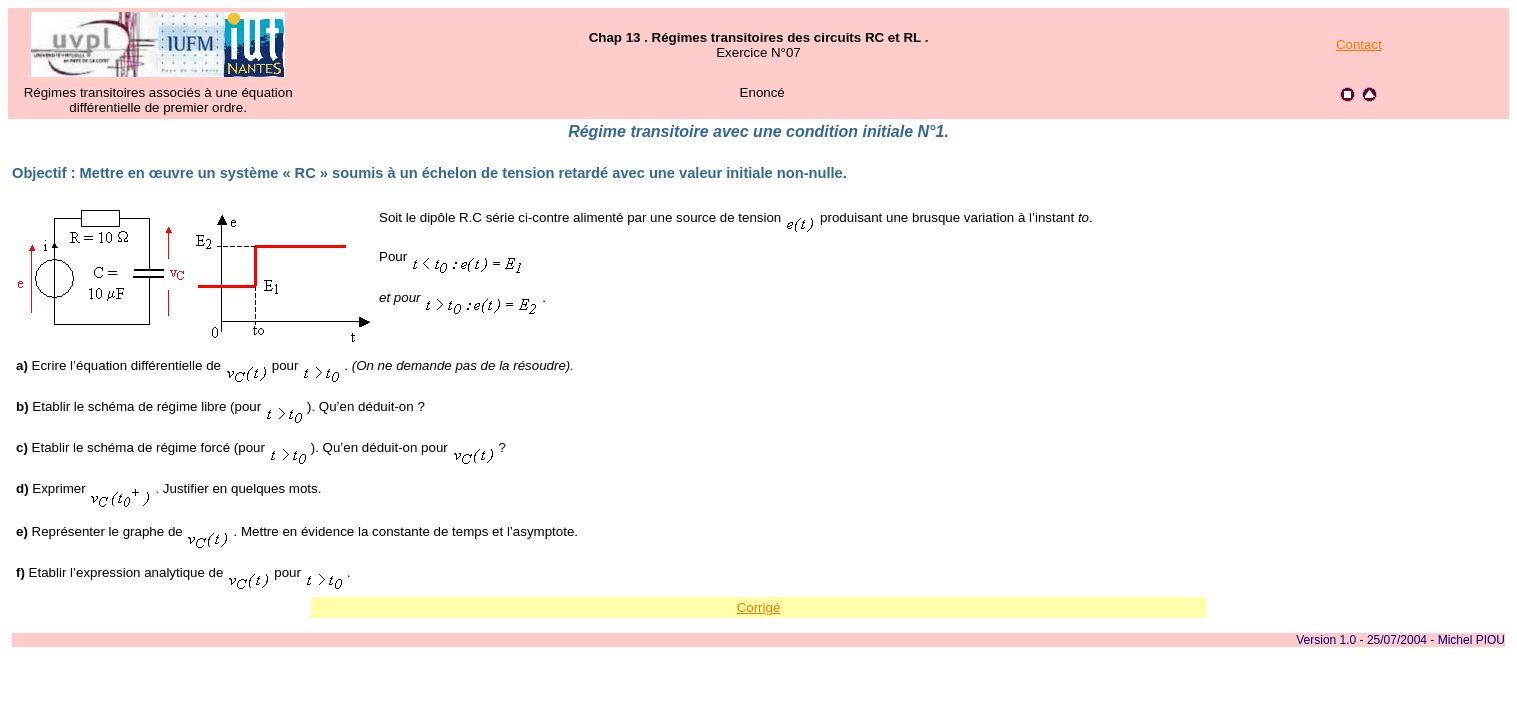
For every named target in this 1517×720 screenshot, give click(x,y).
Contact (1359, 44)
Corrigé (759, 607)
